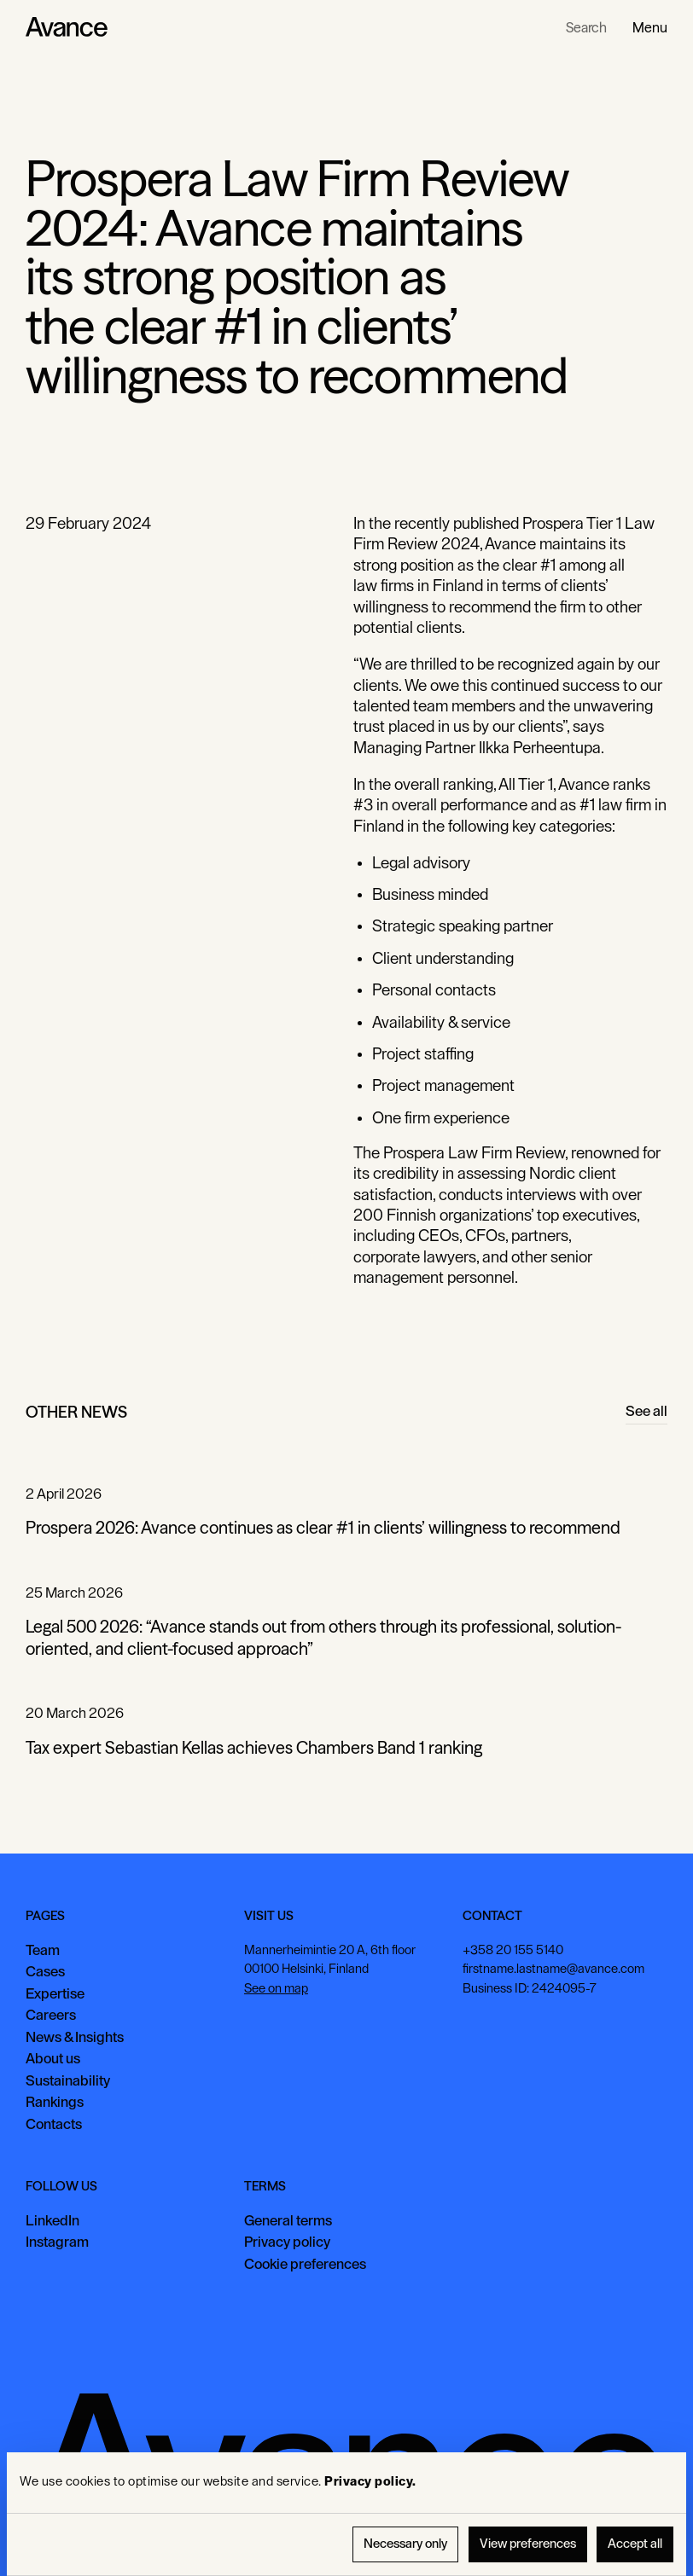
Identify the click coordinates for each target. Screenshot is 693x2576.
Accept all (635, 2544)
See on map (276, 1988)
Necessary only (405, 2544)
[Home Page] (67, 27)
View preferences (528, 2544)
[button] (649, 27)
